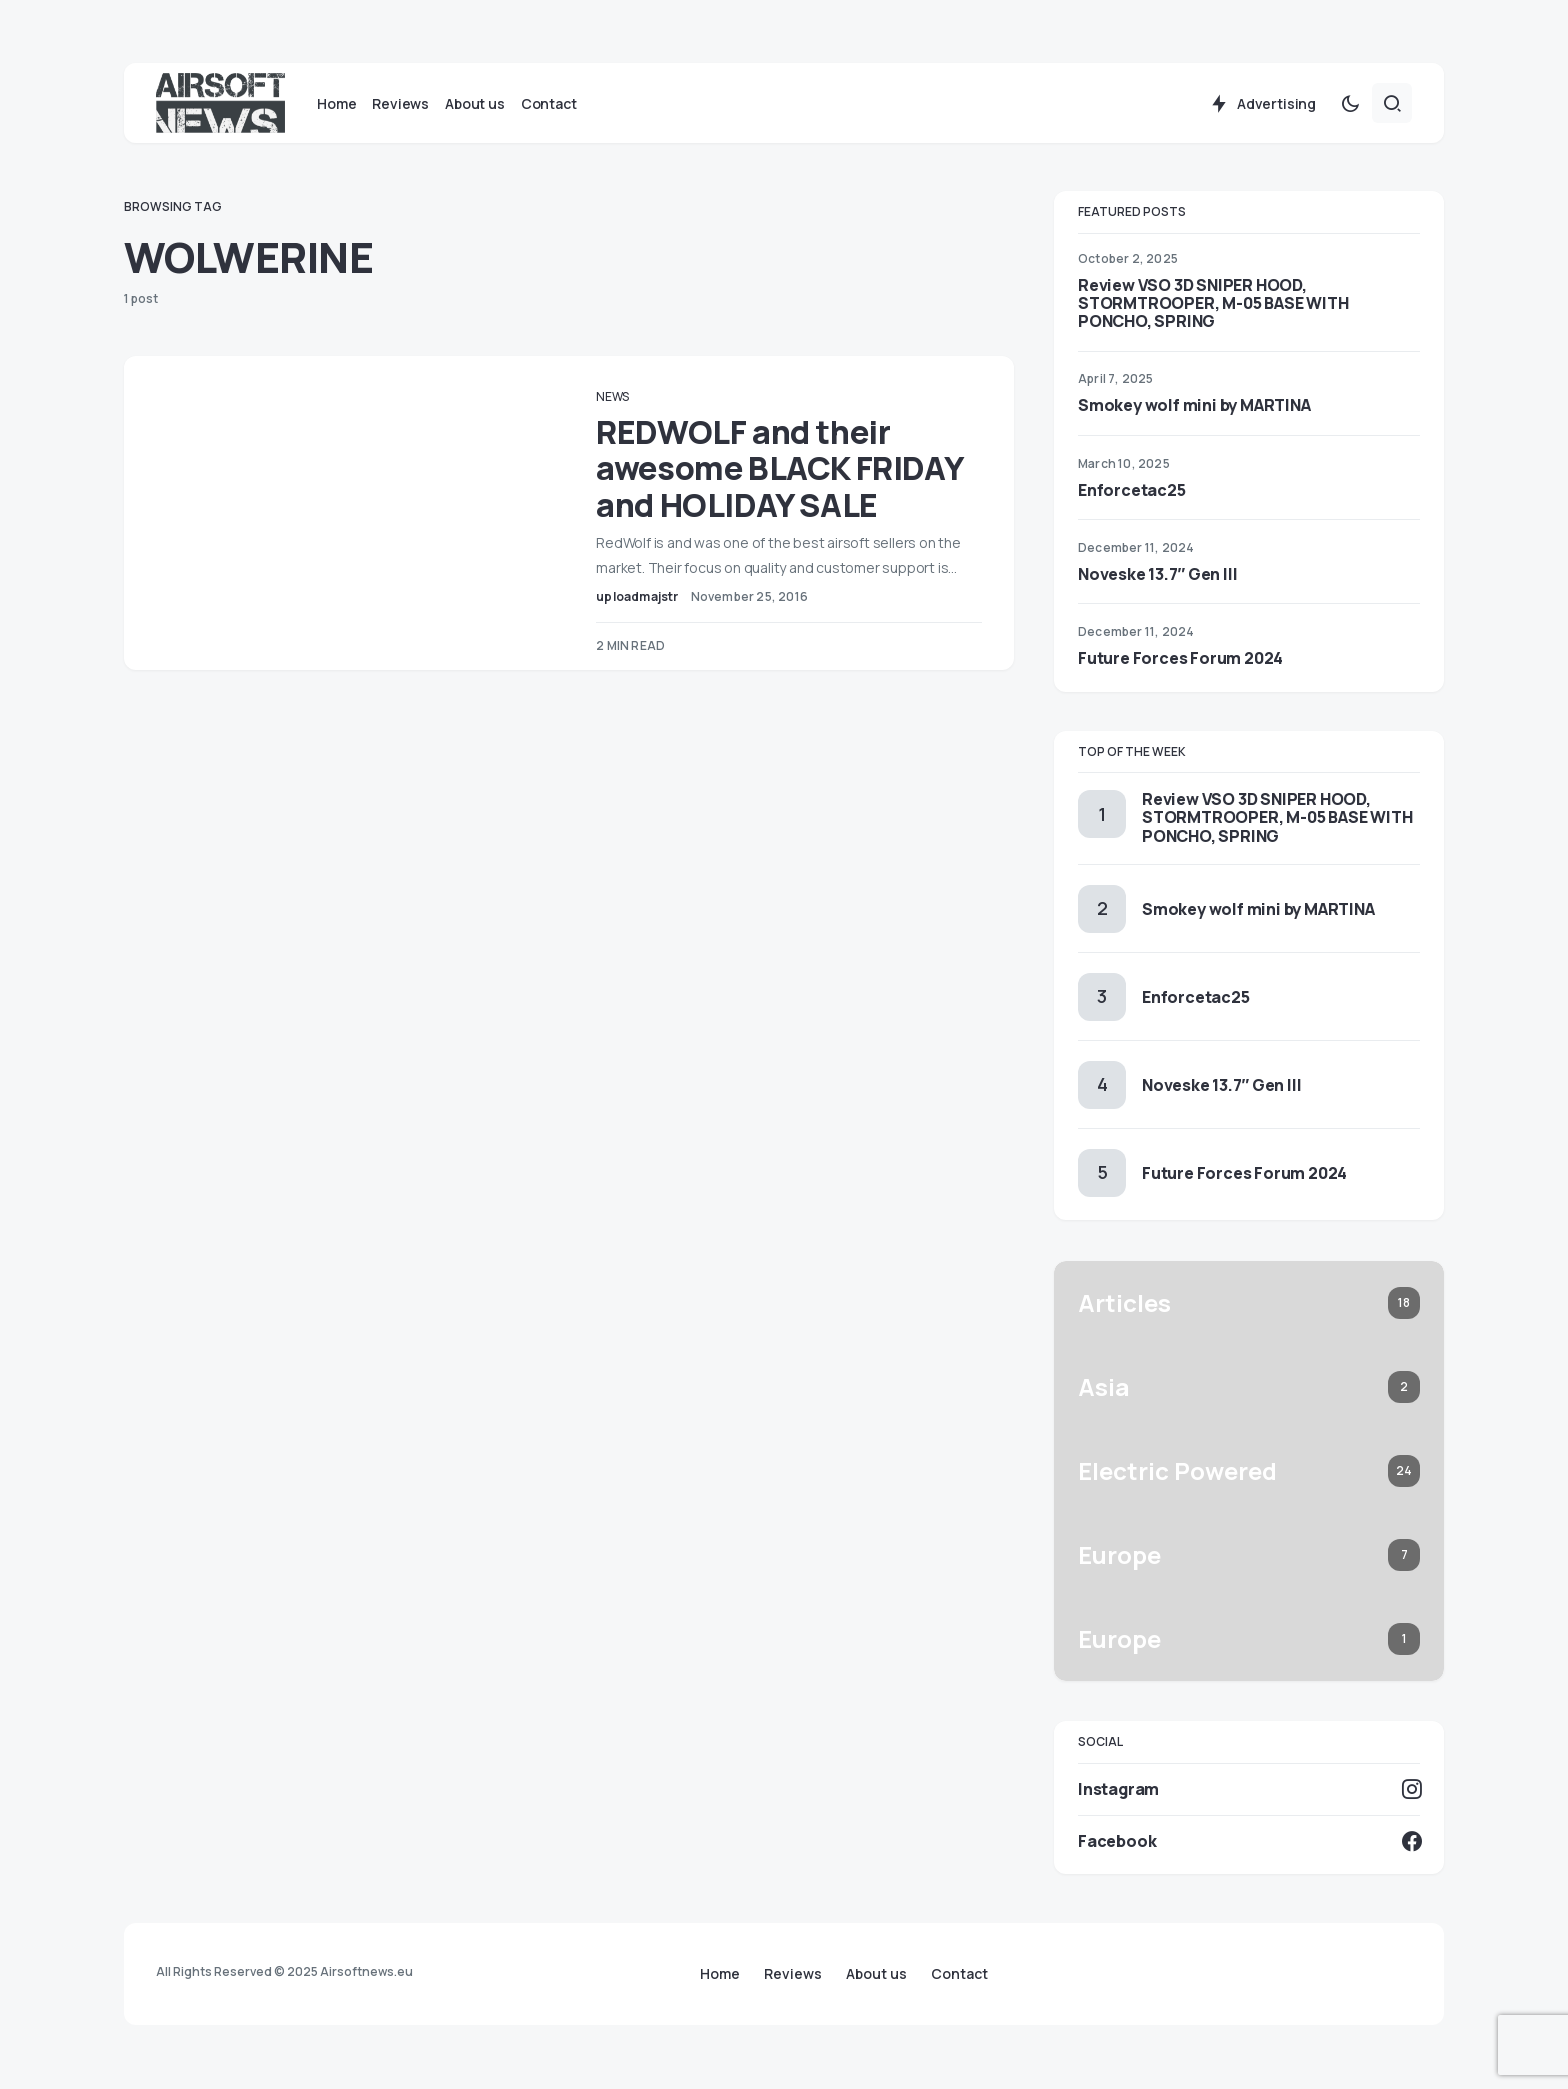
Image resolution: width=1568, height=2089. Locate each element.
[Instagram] (1249, 1789)
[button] (1350, 104)
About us (876, 1974)
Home (720, 1974)
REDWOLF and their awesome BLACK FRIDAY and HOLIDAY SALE (784, 469)
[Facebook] (1249, 1842)
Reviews (793, 1974)
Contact (959, 1974)
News (617, 397)
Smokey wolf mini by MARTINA (1194, 406)
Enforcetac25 (1132, 491)
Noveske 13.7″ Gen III (1157, 575)
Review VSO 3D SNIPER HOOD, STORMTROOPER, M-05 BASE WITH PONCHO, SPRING (1213, 304)
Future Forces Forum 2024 (1180, 659)
